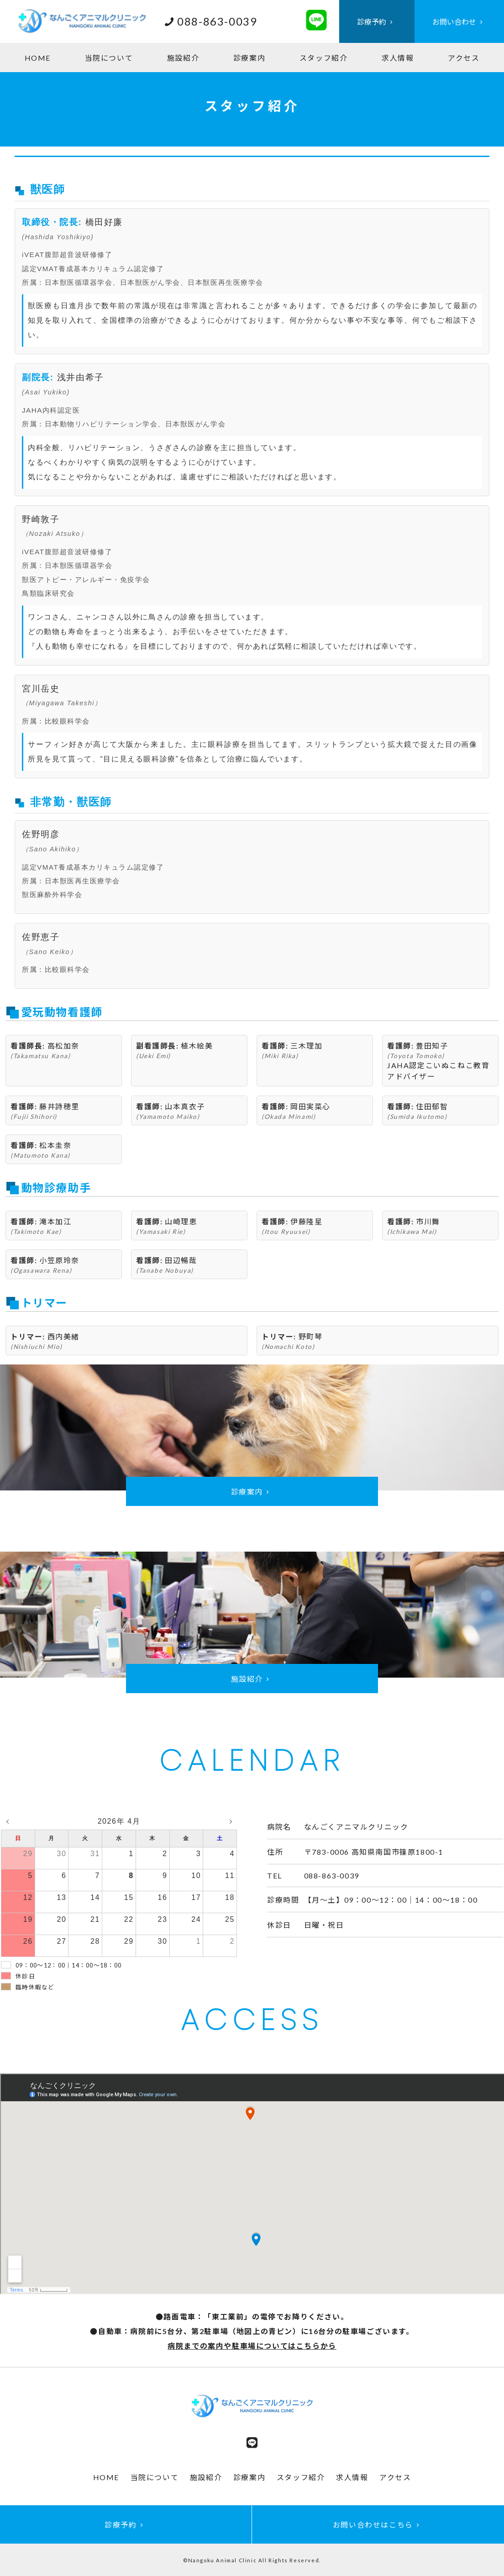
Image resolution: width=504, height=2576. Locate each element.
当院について (109, 57)
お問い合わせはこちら (378, 2524)
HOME (38, 57)
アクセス (463, 57)
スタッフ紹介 (323, 57)
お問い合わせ (459, 21)
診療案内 (249, 57)
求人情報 (398, 57)
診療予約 (376, 21)
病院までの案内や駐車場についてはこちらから (252, 2345)
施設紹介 (183, 57)
